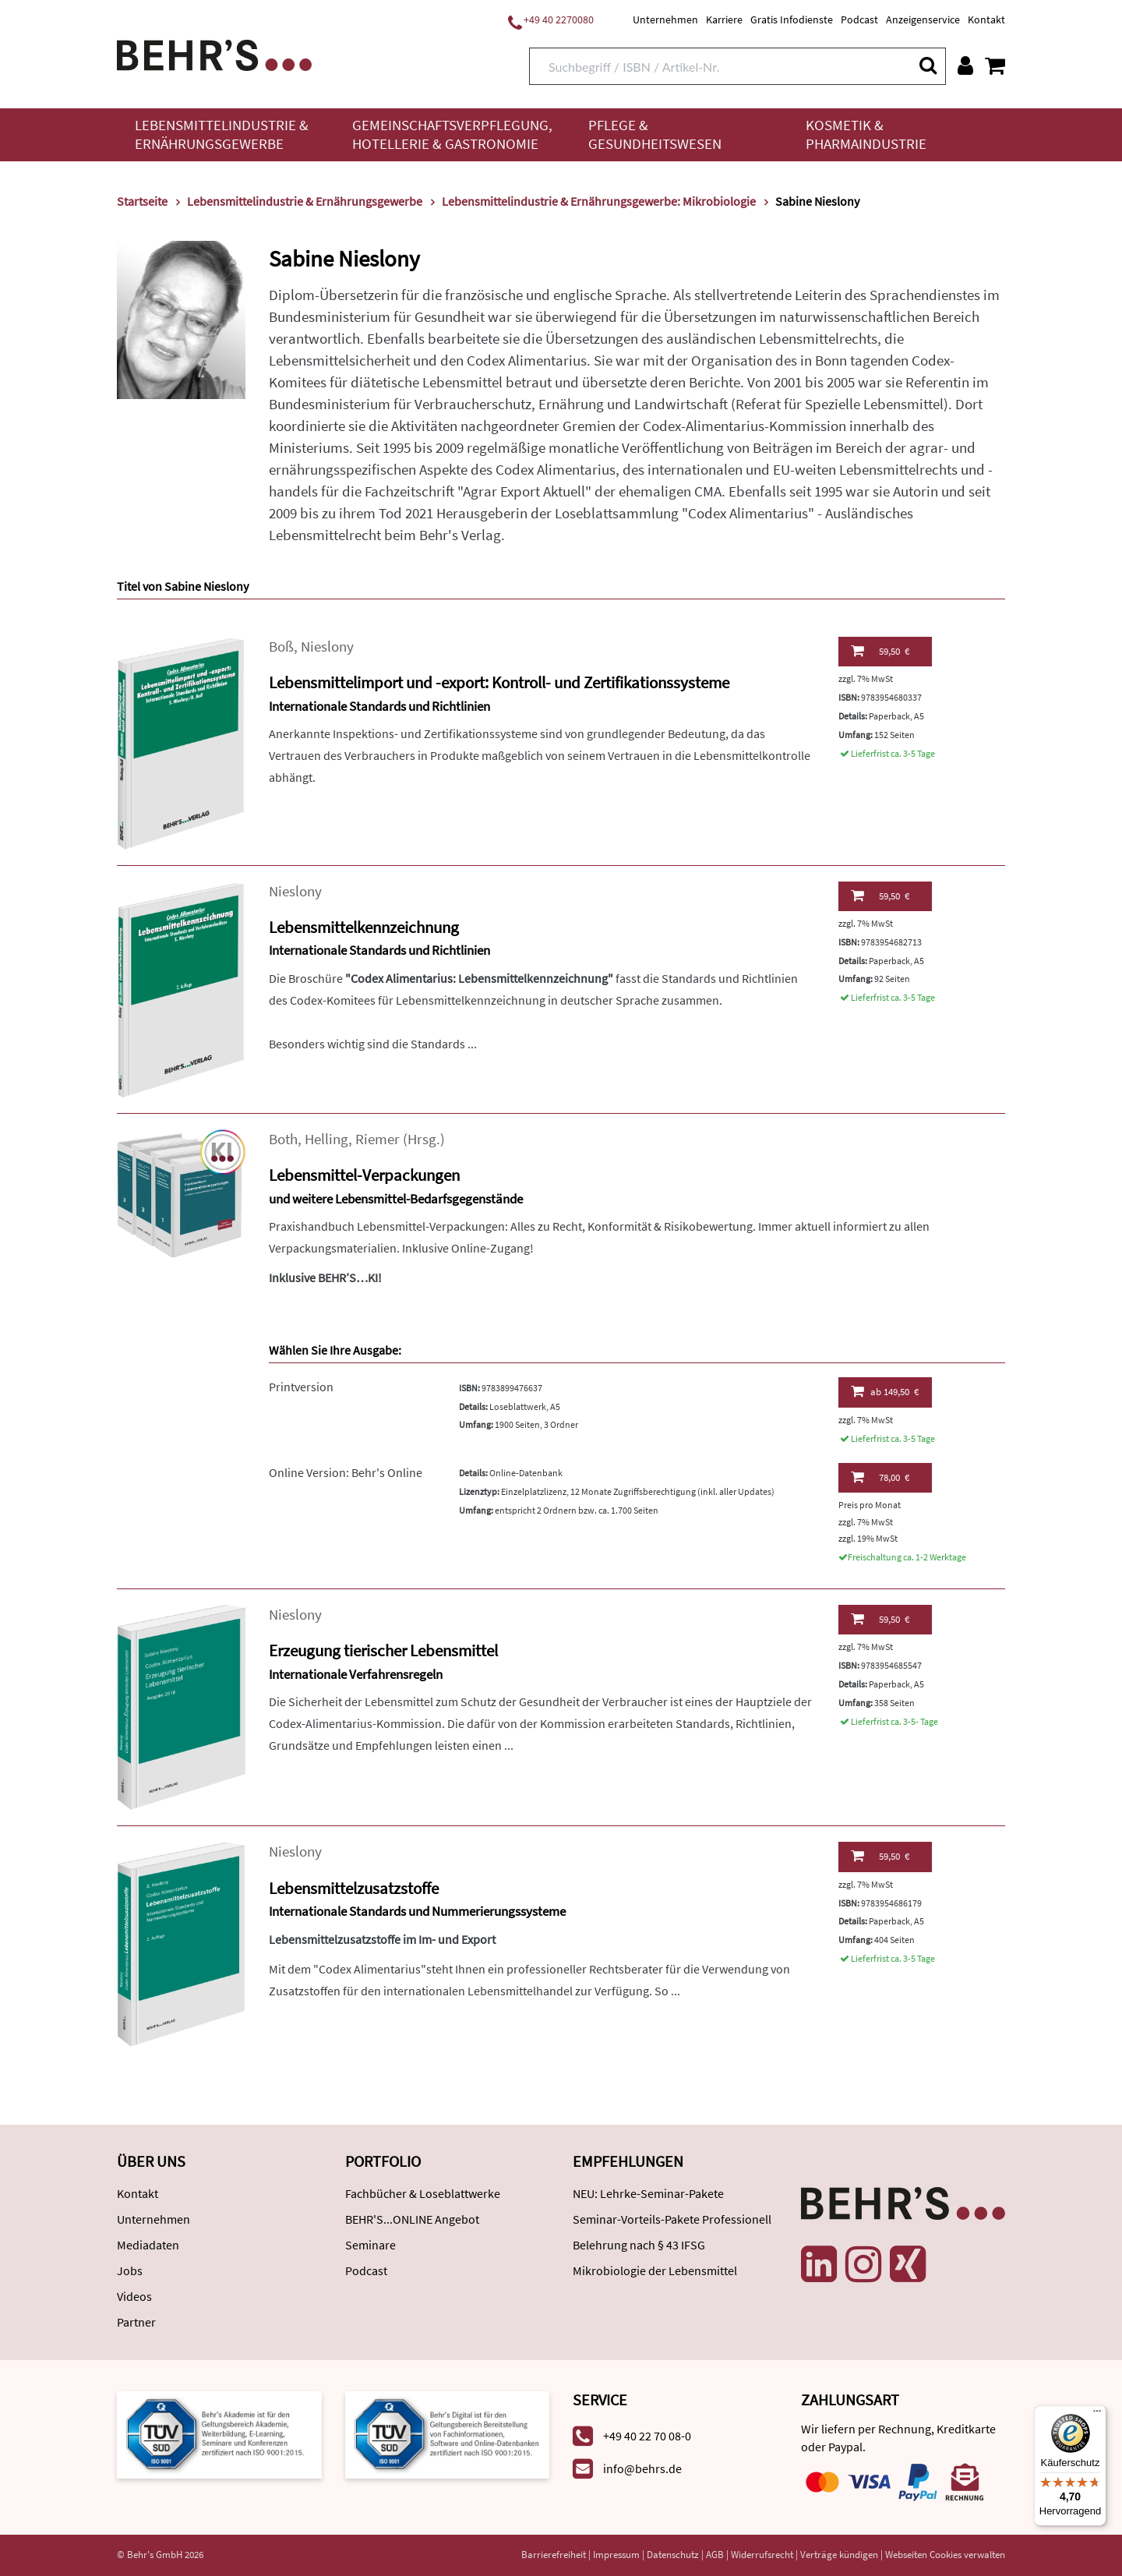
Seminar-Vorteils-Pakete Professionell (672, 2219)
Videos (134, 2296)
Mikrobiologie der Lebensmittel (655, 2270)
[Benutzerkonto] (965, 65)
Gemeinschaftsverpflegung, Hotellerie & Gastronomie (452, 134)
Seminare (370, 2245)
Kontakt (986, 19)
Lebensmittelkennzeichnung (364, 927)
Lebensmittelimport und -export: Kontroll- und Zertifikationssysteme (499, 682)
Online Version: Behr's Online (345, 1472)
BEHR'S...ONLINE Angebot (412, 2219)
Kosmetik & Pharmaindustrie (866, 134)
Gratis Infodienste (791, 19)
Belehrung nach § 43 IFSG (639, 2245)
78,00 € (880, 1477)
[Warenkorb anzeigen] (995, 65)
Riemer (377, 1139)
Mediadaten (148, 2245)
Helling (326, 1139)
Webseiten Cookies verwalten (945, 2554)
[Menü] (1097, 2414)
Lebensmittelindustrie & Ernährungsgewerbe (222, 134)
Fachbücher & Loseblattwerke (422, 2193)
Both (283, 1139)
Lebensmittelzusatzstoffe (354, 1888)
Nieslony (327, 646)
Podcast (859, 19)
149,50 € (885, 1391)
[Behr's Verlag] (214, 53)
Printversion (301, 1386)
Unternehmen (665, 19)
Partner (136, 2322)
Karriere (724, 19)
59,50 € (880, 651)
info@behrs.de (642, 2468)
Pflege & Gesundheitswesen (655, 134)
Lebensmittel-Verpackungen (364, 1175)
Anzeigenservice (923, 19)
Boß (281, 646)
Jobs (130, 2270)
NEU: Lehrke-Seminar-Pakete (648, 2193)
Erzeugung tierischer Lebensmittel (383, 1650)
